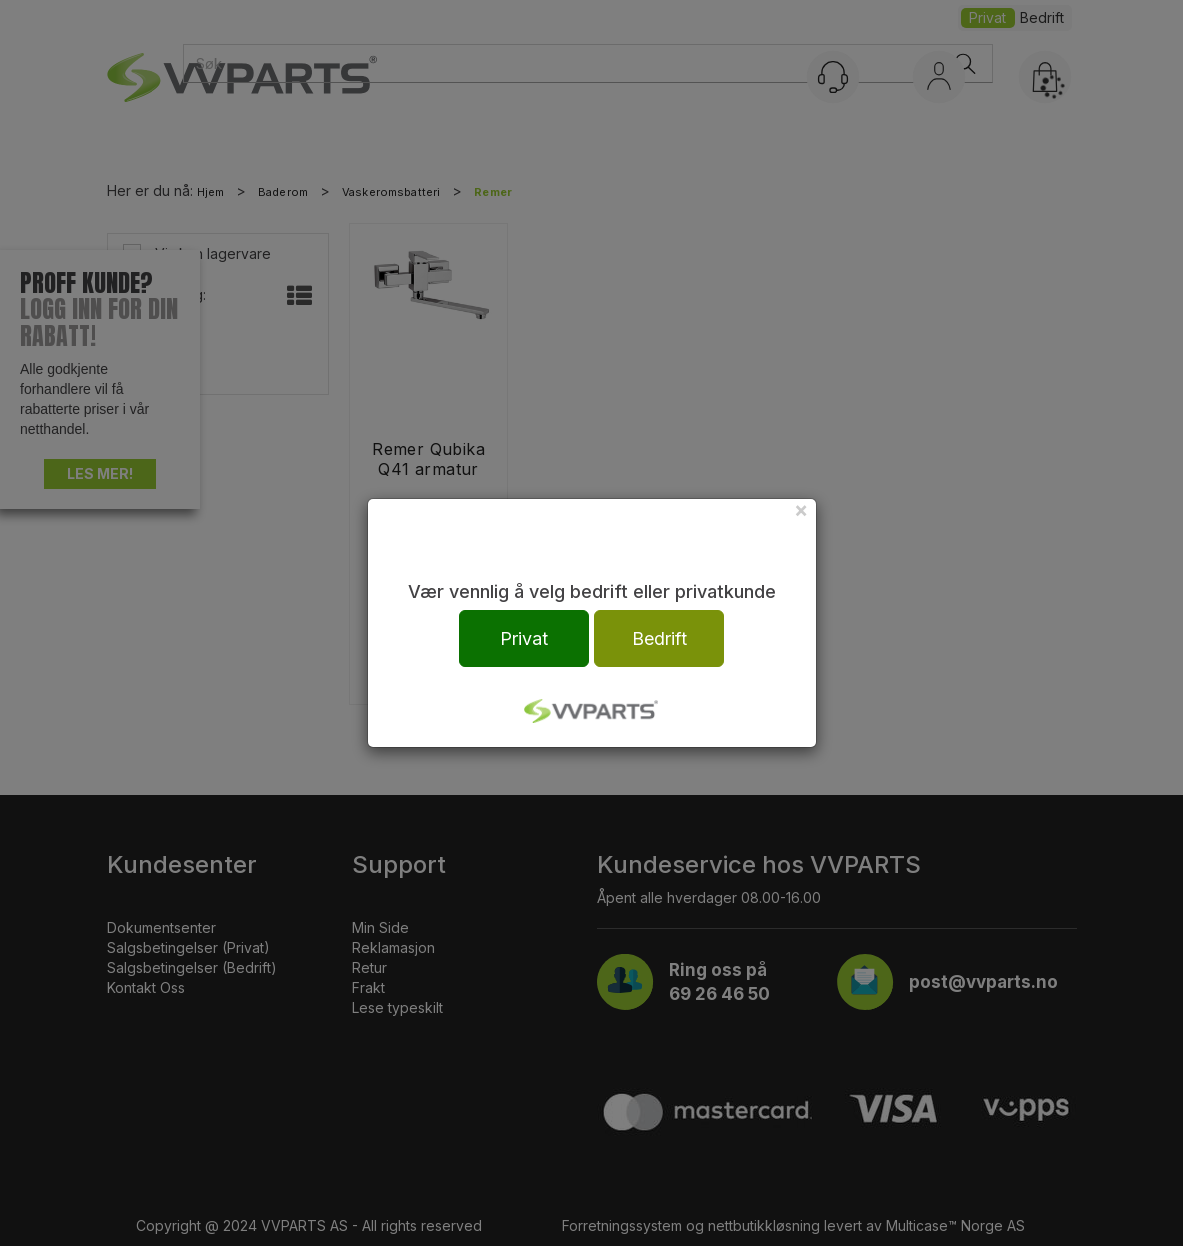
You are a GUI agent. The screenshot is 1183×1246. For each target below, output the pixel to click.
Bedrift (659, 638)
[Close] (801, 509)
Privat (524, 638)
